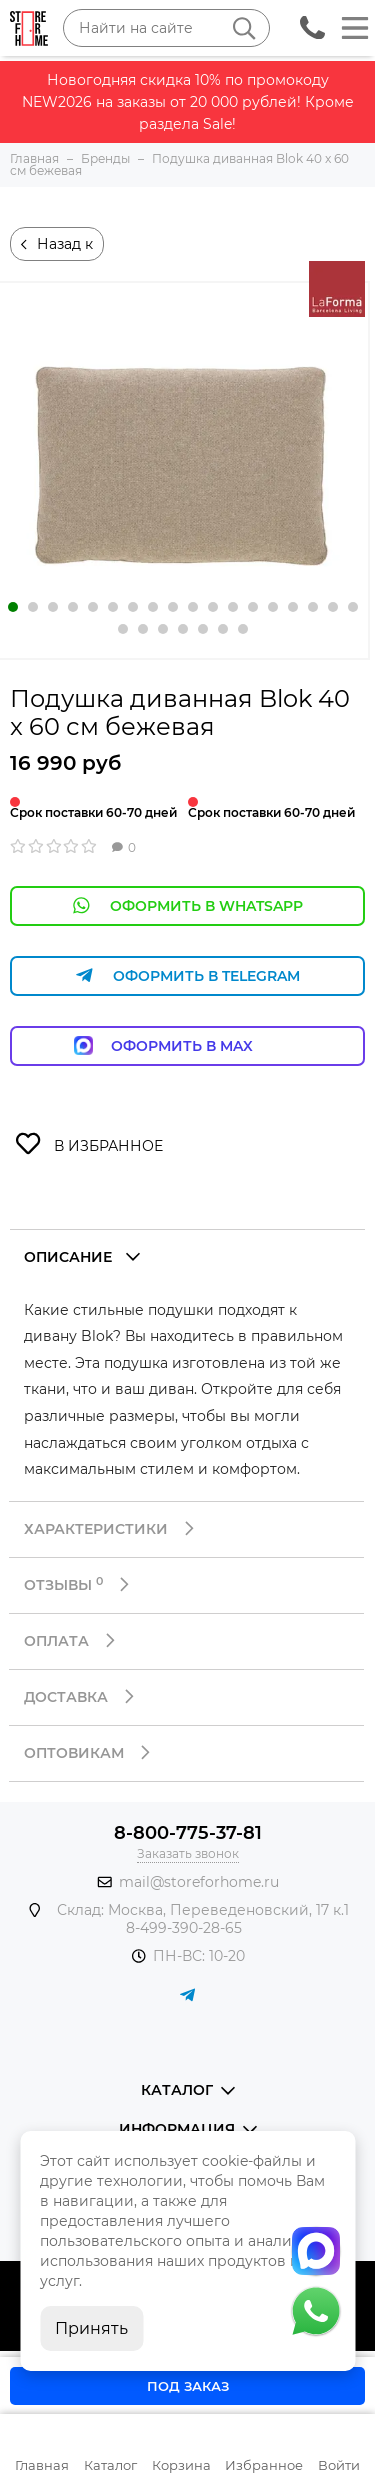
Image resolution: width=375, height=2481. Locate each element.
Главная (42, 2465)
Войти (339, 2465)
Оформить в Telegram (188, 975)
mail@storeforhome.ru (199, 1882)
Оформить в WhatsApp (188, 905)
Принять (91, 2328)
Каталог (110, 2465)
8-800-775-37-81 (188, 1833)
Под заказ (188, 2386)
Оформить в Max (187, 1045)
